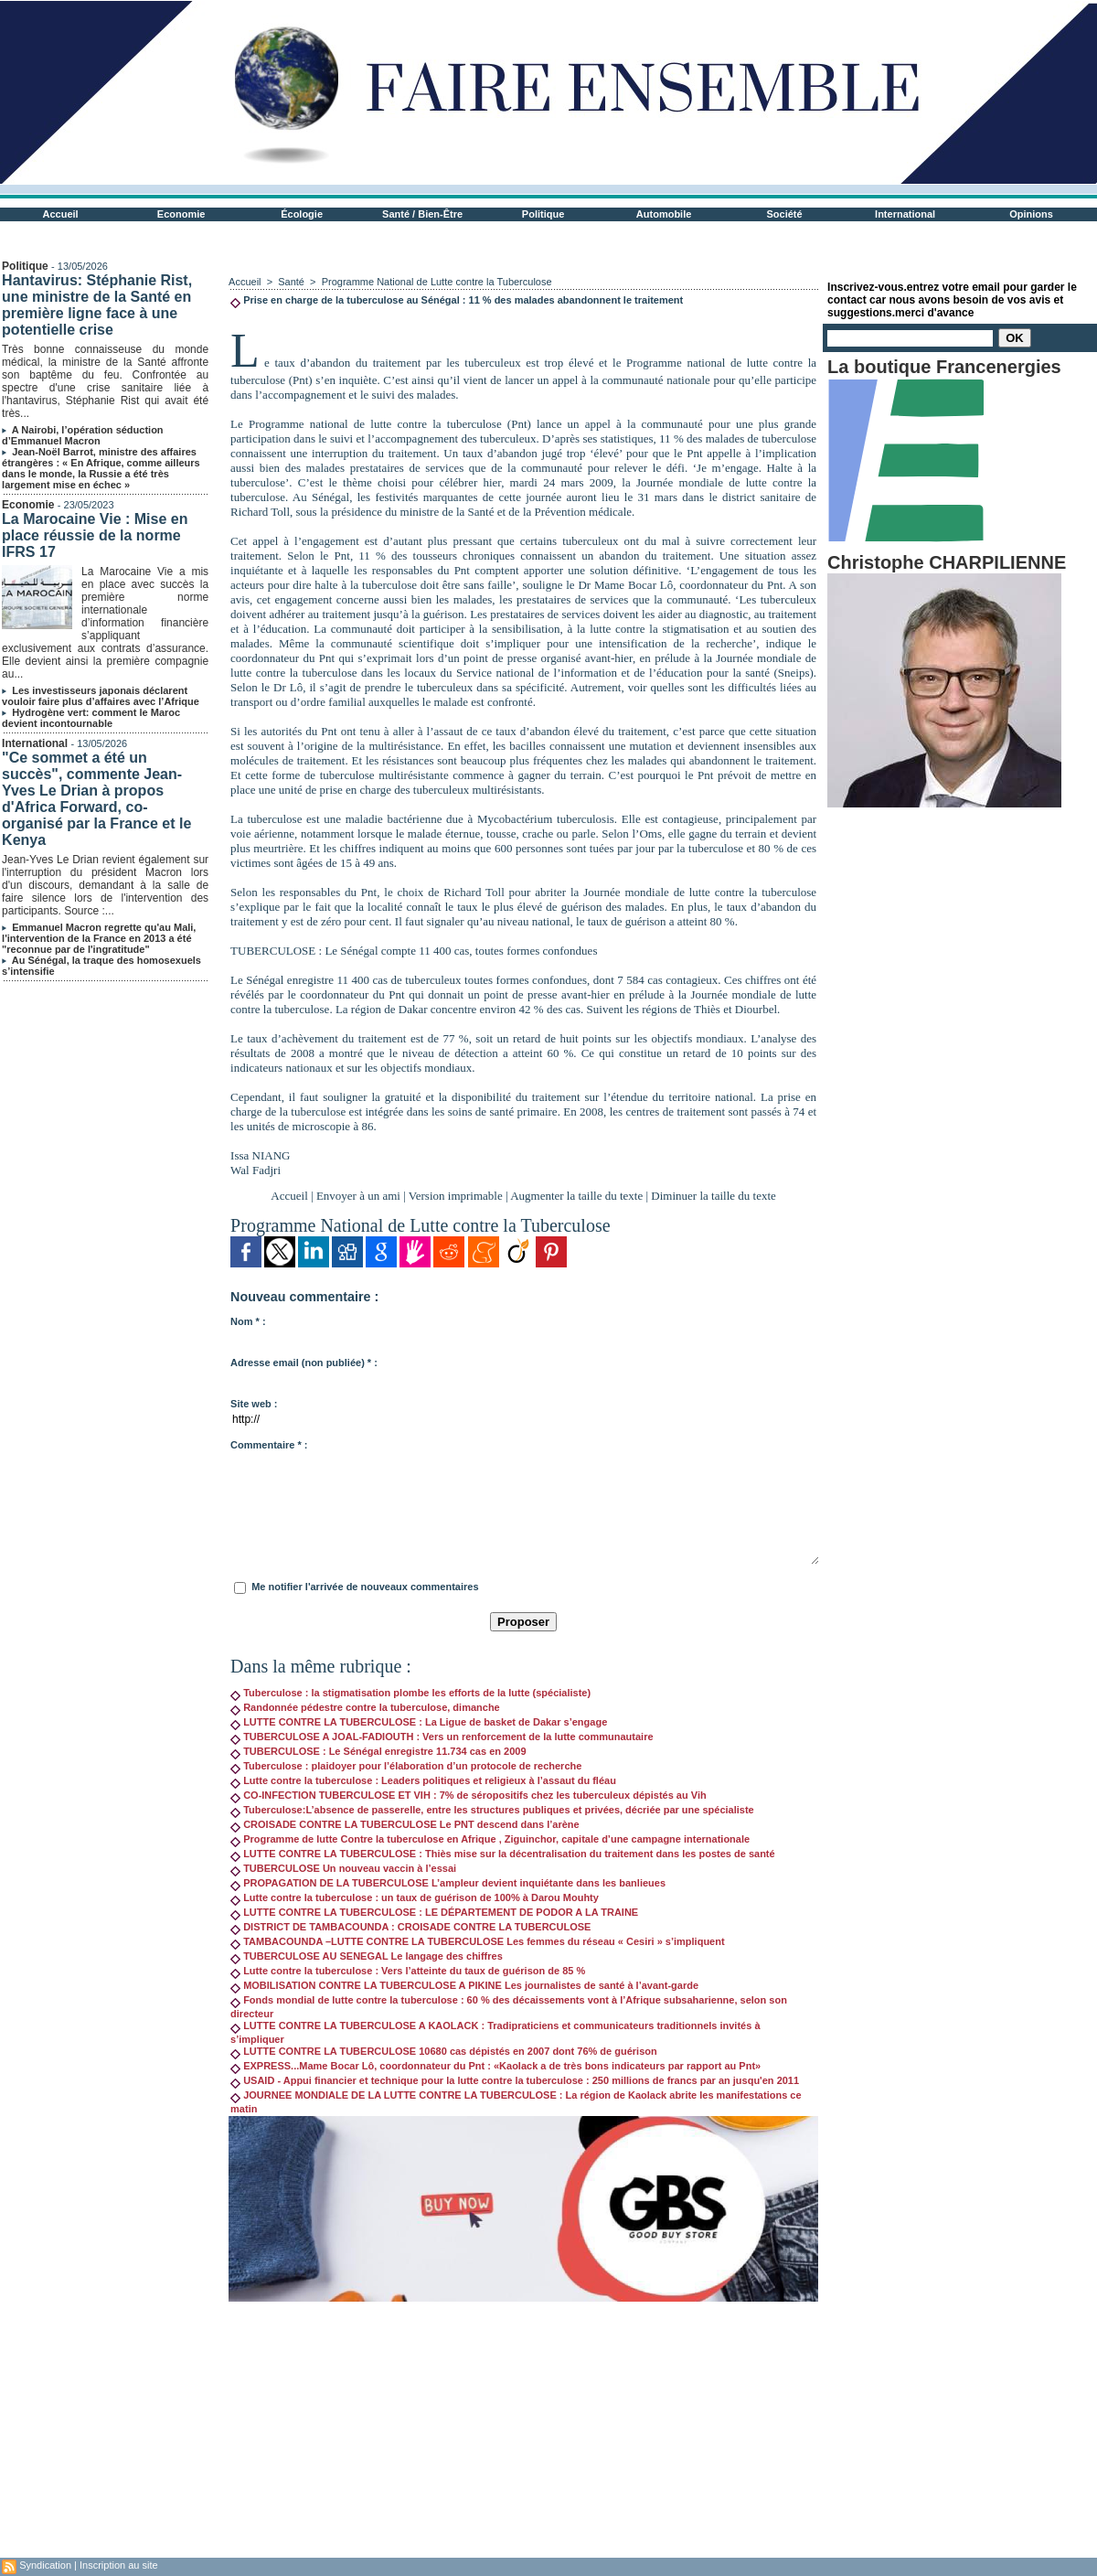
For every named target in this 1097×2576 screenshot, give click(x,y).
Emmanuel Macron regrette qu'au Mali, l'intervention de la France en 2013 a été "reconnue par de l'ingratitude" (99, 938)
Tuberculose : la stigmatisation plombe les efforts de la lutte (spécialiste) (410, 1692)
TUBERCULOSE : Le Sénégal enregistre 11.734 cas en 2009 (378, 1751)
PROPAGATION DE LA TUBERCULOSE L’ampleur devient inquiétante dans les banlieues (448, 1882)
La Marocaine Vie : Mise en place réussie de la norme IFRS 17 (94, 535)
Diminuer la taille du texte (713, 1195)
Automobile (664, 213)
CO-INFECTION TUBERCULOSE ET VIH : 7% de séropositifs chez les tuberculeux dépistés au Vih (468, 1795)
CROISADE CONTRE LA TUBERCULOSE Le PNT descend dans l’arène (405, 1824)
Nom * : (248, 1321)
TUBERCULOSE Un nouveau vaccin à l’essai (343, 1868)
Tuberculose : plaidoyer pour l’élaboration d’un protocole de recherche (405, 1765)
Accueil (61, 213)
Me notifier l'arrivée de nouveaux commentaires (364, 1586)
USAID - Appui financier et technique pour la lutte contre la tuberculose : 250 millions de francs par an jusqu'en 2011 (514, 2080)
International (905, 213)
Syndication (45, 2565)
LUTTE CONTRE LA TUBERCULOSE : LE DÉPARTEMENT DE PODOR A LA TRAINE (434, 1912)
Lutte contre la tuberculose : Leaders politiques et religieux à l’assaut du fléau (423, 1780)
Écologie (302, 213)
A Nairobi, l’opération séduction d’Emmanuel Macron (82, 435)
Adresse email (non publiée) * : (304, 1362)
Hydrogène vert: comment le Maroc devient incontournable (91, 718)
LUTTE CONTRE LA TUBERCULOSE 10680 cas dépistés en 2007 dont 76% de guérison (443, 2051)
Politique (543, 213)
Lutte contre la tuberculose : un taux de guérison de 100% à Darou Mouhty (414, 1897)
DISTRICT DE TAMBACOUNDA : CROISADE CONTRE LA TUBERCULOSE (410, 1926)
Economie (181, 213)
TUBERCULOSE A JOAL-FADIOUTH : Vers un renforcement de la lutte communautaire (441, 1736)
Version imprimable (456, 1195)
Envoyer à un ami (358, 1195)
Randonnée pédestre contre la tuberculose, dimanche (365, 1707)
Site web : (253, 1403)
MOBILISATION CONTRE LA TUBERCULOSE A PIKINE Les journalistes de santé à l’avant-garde (464, 1985)
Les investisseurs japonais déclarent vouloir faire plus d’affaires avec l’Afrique (100, 696)
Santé (292, 281)
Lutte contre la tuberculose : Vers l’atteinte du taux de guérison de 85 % (407, 1970)
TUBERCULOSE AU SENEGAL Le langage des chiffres (366, 1956)
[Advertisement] (523, 2430)
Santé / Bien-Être (422, 213)
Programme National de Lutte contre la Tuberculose (437, 281)
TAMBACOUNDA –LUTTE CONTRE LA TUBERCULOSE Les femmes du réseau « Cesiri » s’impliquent (477, 1941)
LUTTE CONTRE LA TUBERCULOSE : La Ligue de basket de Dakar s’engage (418, 1721)
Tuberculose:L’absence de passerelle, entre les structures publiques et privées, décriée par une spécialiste (492, 1809)
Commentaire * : (268, 1444)
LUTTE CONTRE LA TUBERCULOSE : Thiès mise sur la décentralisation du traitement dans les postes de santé (502, 1853)
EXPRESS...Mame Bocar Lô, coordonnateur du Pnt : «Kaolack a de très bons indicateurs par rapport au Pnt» (495, 2065)
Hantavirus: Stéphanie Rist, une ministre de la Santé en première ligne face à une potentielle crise (97, 305)
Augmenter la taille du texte (576, 1195)
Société (785, 213)
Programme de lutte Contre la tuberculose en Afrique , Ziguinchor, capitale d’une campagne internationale (490, 1838)
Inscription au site (119, 2565)
